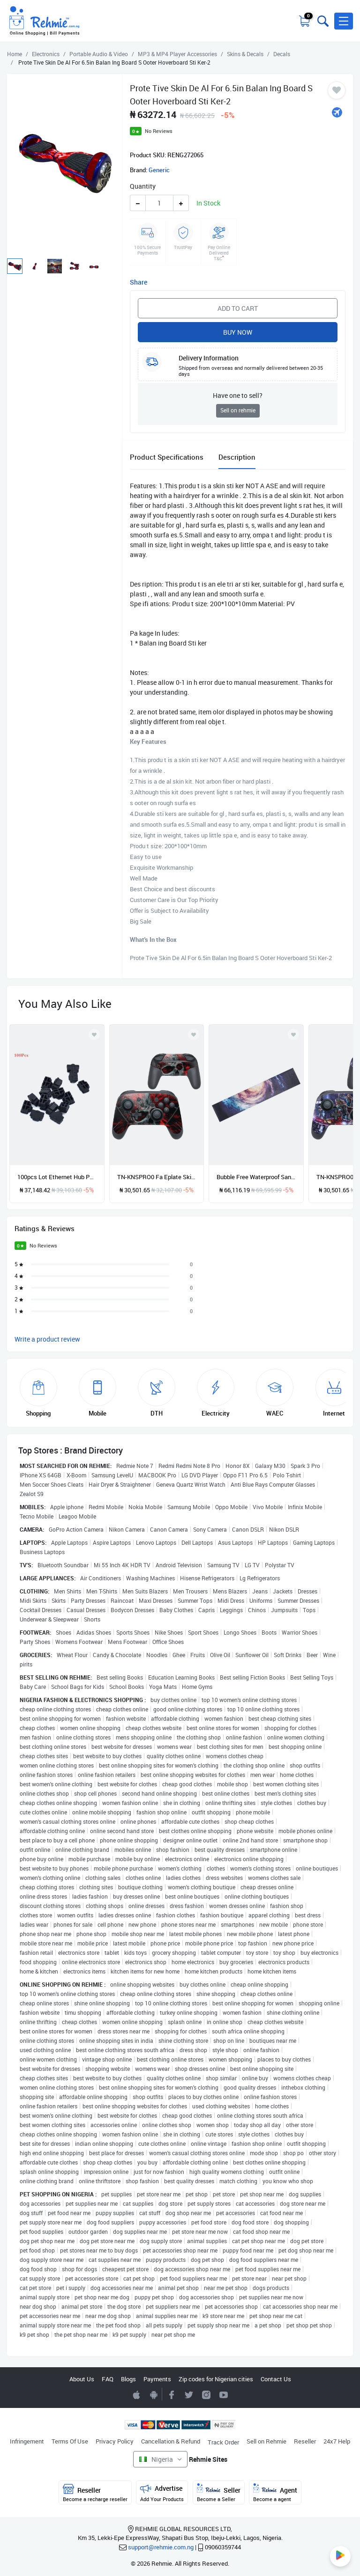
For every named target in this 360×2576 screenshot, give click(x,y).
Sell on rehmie (237, 410)
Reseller (305, 2441)
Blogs (128, 2379)
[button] (343, 21)
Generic (159, 170)
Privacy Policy (115, 2441)
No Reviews (158, 130)
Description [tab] (236, 457)
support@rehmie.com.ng (161, 2547)
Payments (157, 2379)
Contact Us (276, 2379)
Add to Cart (238, 308)
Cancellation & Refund (170, 2441)
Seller (218, 2493)
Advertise (162, 2493)
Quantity (143, 186)
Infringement (27, 2441)
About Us (81, 2379)
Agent (275, 2493)
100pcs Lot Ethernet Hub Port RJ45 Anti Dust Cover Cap (57, 1177)
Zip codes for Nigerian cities (216, 2379)
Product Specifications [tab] (166, 457)
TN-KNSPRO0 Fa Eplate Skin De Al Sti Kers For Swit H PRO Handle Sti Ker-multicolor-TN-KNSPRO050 (156, 1177)
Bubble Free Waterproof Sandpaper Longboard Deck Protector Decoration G (256, 1177)
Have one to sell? (237, 395)
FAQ (107, 2379)
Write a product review (47, 1339)
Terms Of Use (70, 2441)
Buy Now (237, 332)
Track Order (223, 2442)
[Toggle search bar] (322, 21)
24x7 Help (336, 2441)
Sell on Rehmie (266, 2441)
